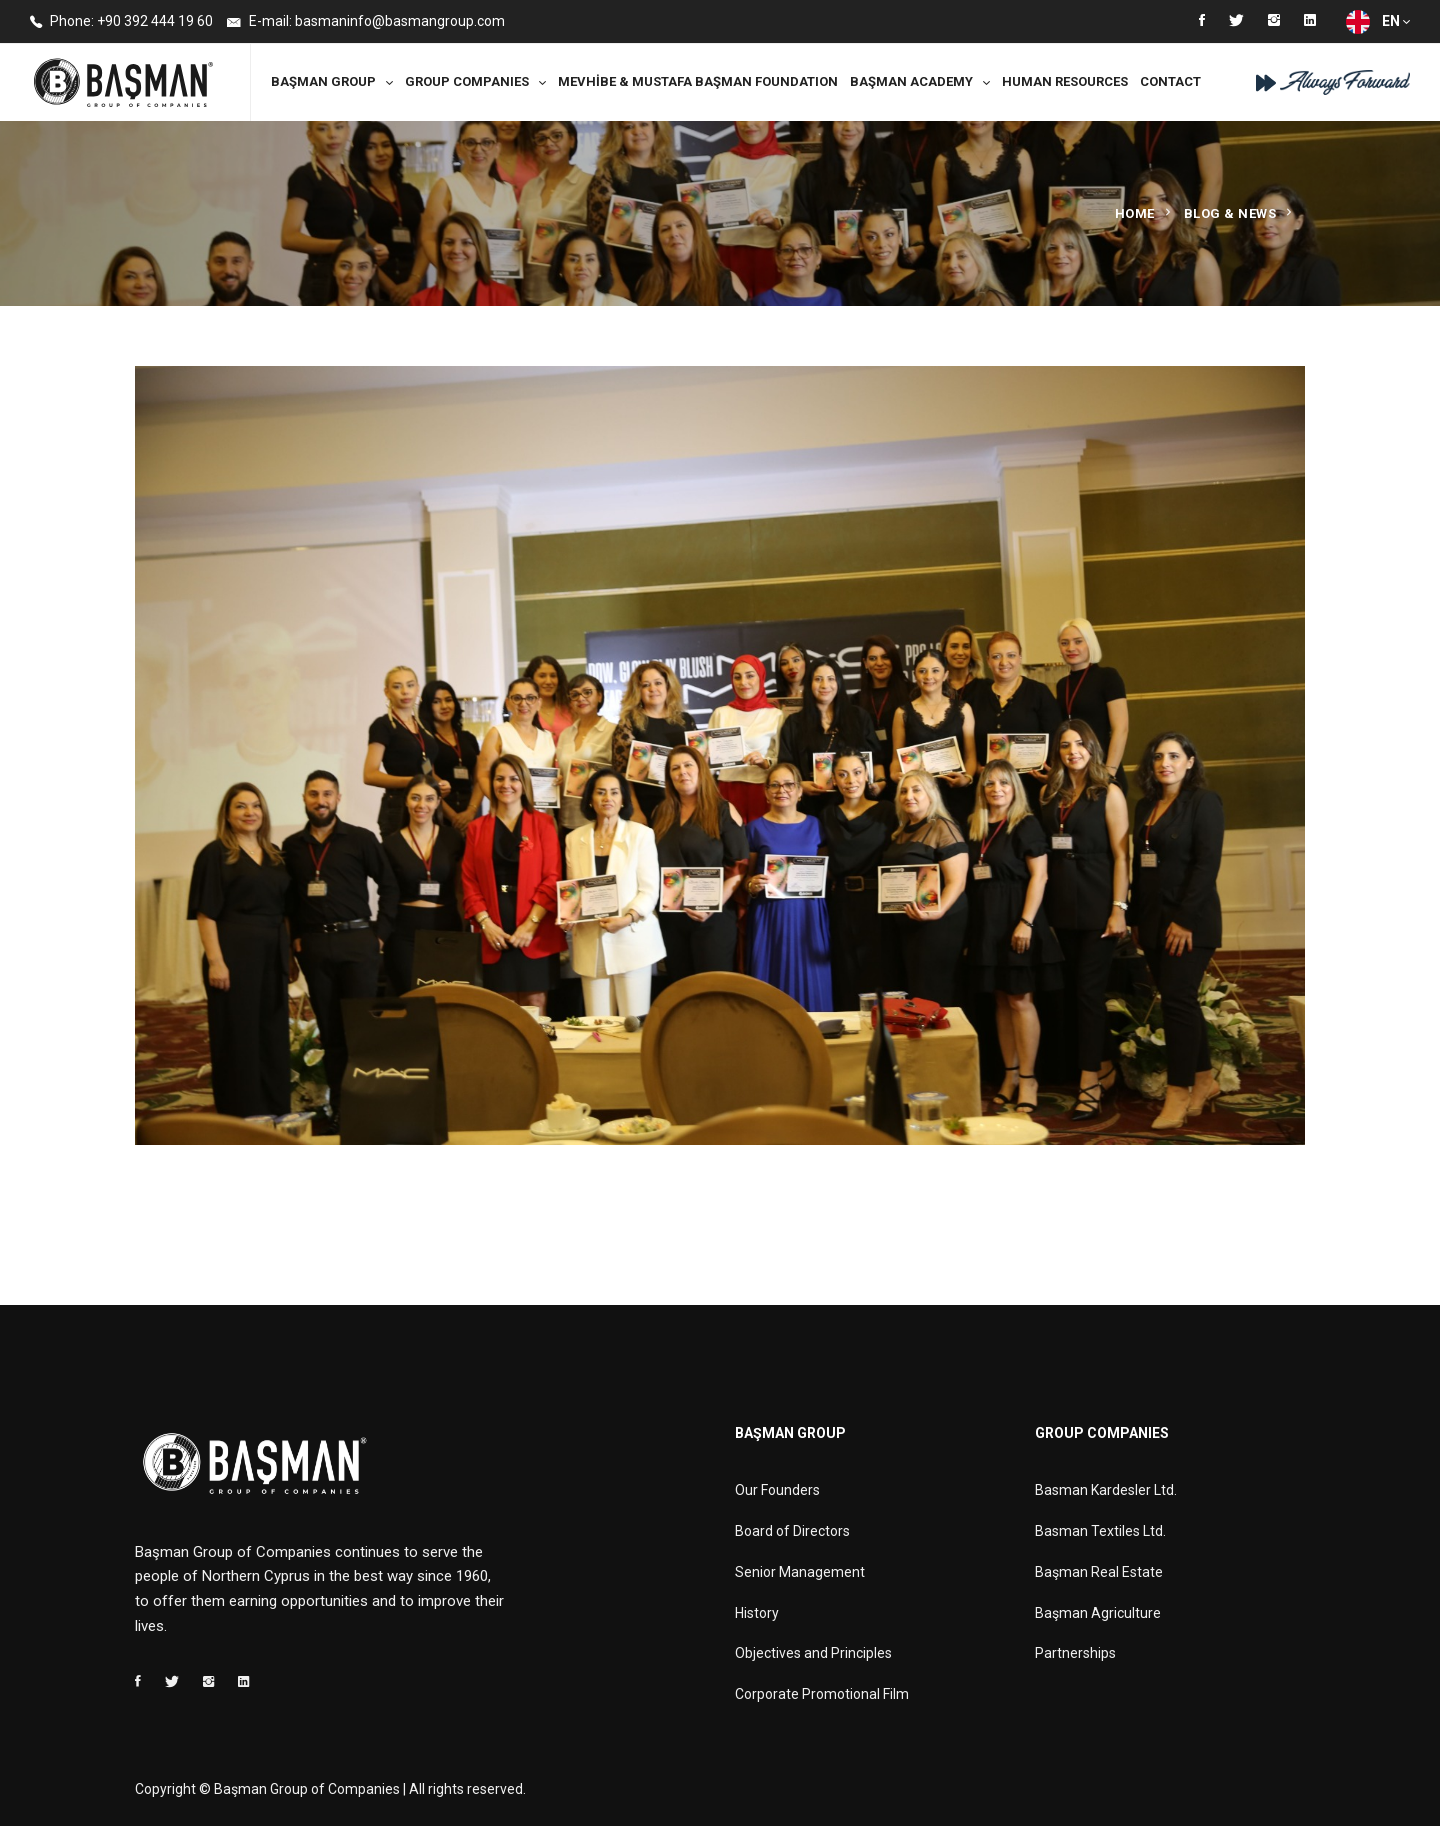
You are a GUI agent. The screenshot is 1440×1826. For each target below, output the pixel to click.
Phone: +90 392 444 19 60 (121, 22)
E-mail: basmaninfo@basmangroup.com (366, 22)
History (757, 1613)
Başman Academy (911, 81)
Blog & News (1230, 213)
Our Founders (777, 1490)
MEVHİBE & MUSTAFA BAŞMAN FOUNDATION (698, 81)
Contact (1170, 81)
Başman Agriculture (1098, 1613)
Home (1135, 213)
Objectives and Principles (813, 1653)
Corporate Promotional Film (822, 1694)
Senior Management (800, 1572)
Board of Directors (792, 1531)
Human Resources (1065, 81)
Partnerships (1075, 1653)
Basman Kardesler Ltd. (1106, 1490)
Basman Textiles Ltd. (1100, 1531)
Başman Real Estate (1099, 1572)
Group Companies (467, 81)
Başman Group (323, 81)
